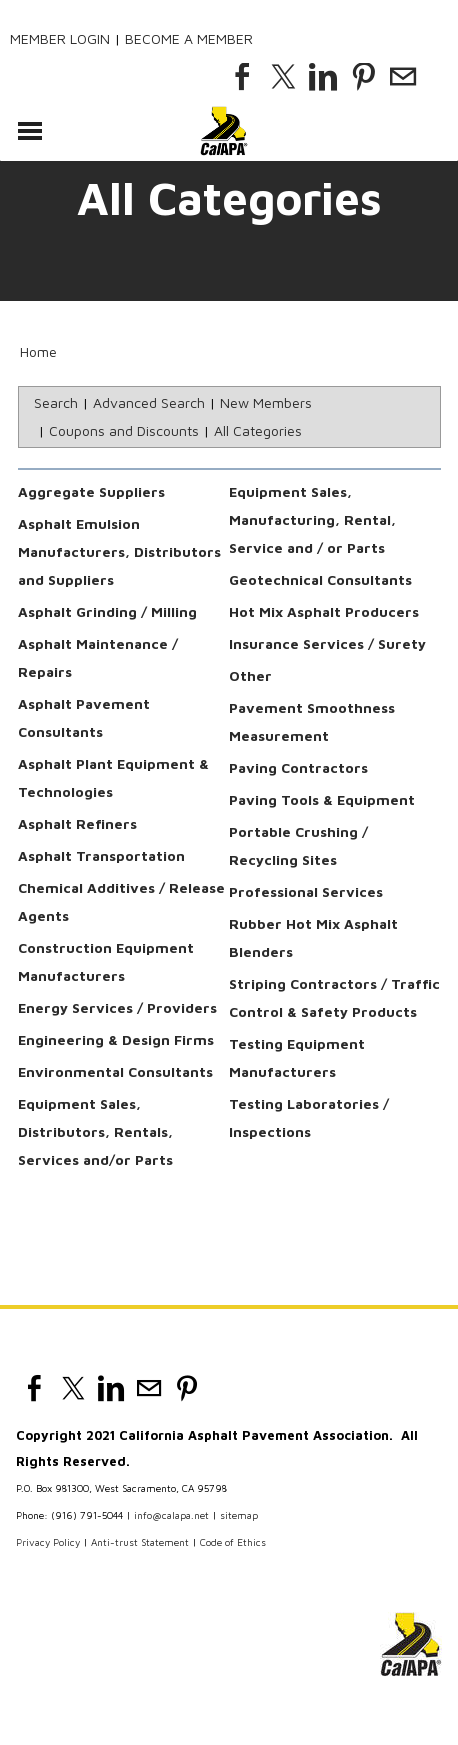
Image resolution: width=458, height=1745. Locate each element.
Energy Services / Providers (117, 1007)
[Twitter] (283, 77)
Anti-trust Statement (140, 1542)
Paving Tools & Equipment (322, 799)
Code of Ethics (233, 1542)
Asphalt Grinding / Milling (107, 611)
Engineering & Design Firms (116, 1039)
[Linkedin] (323, 77)
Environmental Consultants (115, 1071)
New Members (266, 402)
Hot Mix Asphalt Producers (324, 611)
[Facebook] (243, 77)
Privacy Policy (48, 1542)
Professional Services (306, 891)
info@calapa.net (171, 1515)
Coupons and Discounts (124, 430)
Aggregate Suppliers (91, 491)
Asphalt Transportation (101, 855)
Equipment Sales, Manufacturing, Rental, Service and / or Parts (312, 519)
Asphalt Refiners (77, 823)
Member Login (60, 38)
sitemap (239, 1515)
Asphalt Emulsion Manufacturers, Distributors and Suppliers (119, 551)
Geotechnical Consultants (320, 579)
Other (250, 675)
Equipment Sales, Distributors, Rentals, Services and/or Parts (95, 1131)
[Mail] (403, 77)
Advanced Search (149, 402)
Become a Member (189, 38)
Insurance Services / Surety (327, 643)
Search (56, 402)
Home (38, 351)
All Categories (258, 430)
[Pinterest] (363, 77)
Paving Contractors (298, 767)
